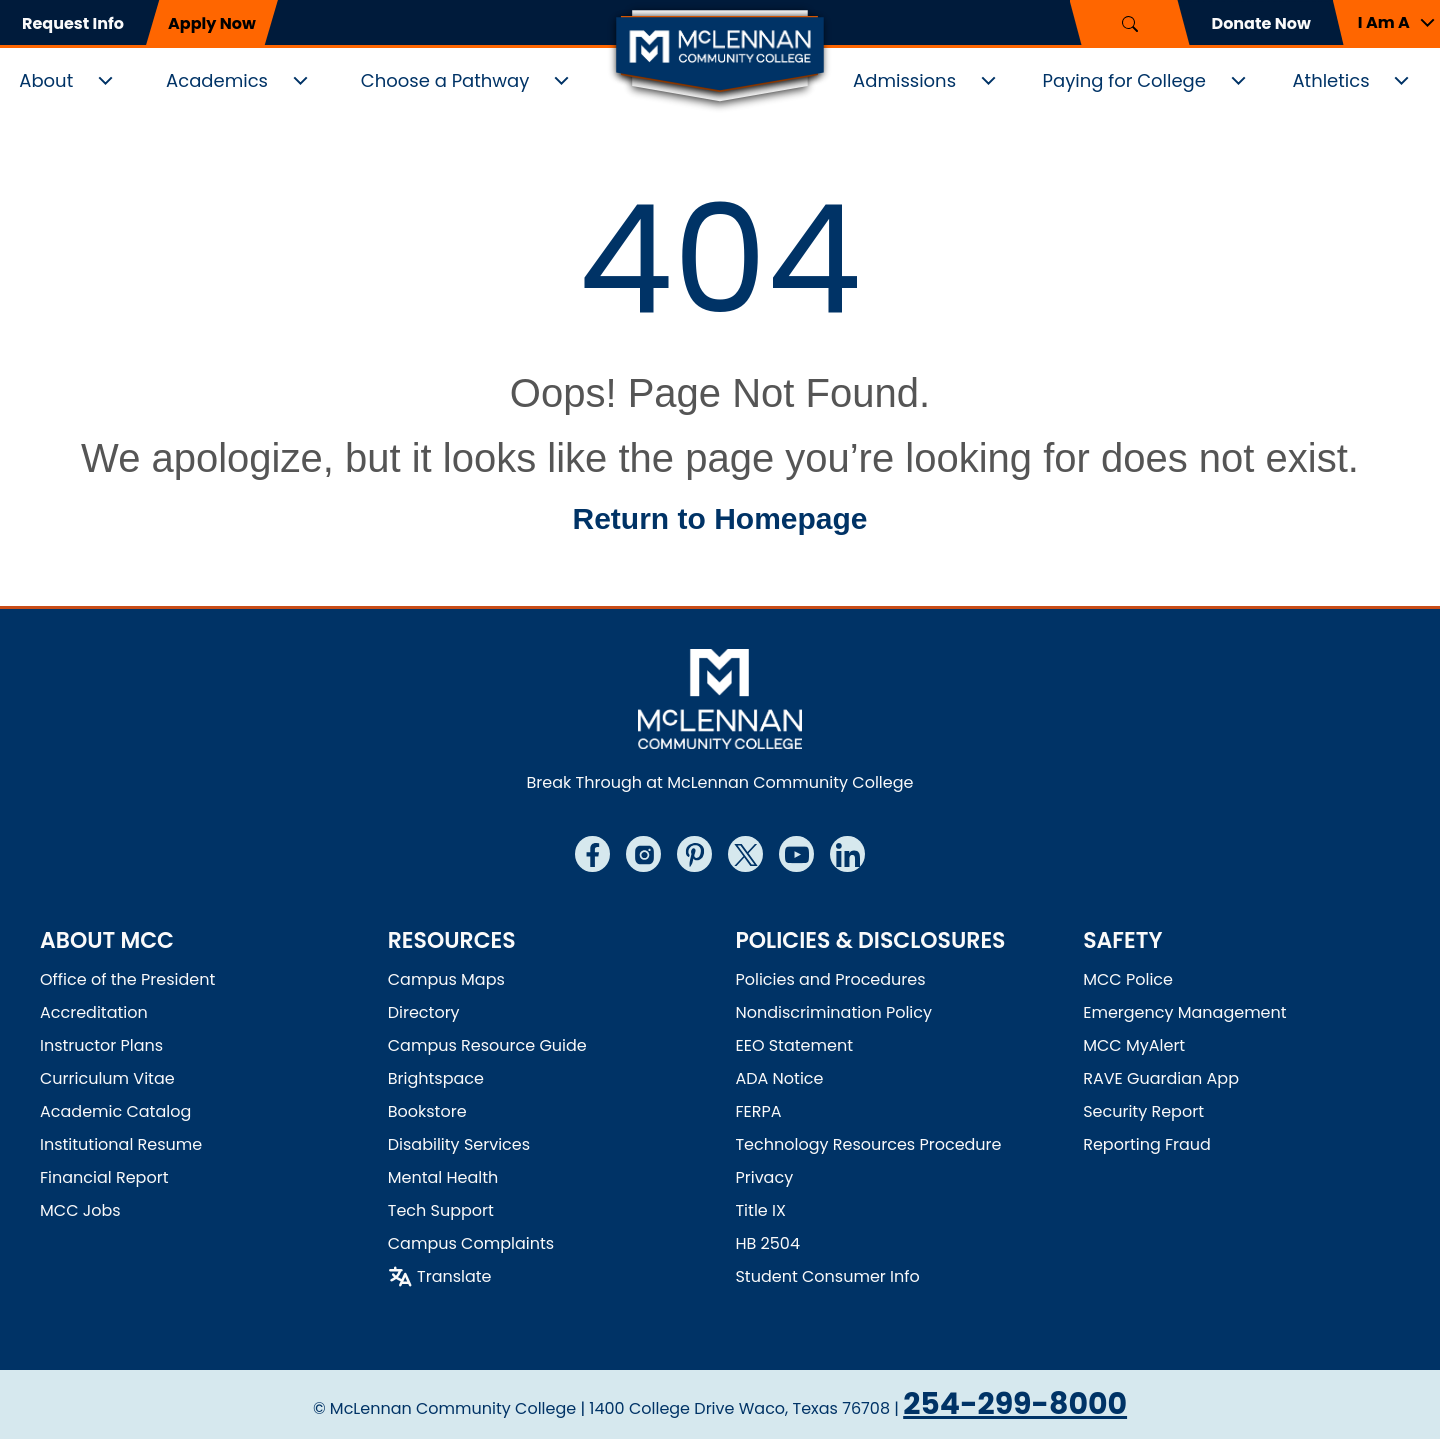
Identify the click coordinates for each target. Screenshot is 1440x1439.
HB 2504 (767, 1243)
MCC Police (1128, 979)
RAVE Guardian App (1161, 1078)
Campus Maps (446, 979)
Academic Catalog (115, 1111)
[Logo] (720, 58)
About (46, 80)
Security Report (1143, 1111)
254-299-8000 (1015, 1404)
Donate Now (1261, 23)
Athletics (1330, 80)
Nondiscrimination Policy (833, 1012)
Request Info (73, 23)
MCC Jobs (80, 1210)
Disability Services (459, 1144)
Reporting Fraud (1147, 1144)
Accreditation (94, 1012)
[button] (1386, 22)
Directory (424, 1012)
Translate (454, 1276)
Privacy (764, 1177)
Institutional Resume (121, 1144)
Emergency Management (1184, 1012)
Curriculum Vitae (107, 1078)
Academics (217, 80)
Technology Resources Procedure (868, 1144)
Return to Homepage (719, 518)
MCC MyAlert (1134, 1045)
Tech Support (441, 1210)
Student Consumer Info (827, 1276)
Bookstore (427, 1111)
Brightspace (436, 1078)
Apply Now (212, 23)
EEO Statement (794, 1045)
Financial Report (104, 1177)
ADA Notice (779, 1078)
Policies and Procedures (830, 979)
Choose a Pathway (445, 80)
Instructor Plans (101, 1045)
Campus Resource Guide (487, 1045)
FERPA (758, 1111)
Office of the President (127, 979)
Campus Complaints (471, 1243)
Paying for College (1124, 80)
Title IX (760, 1210)
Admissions (904, 80)
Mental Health (443, 1177)
